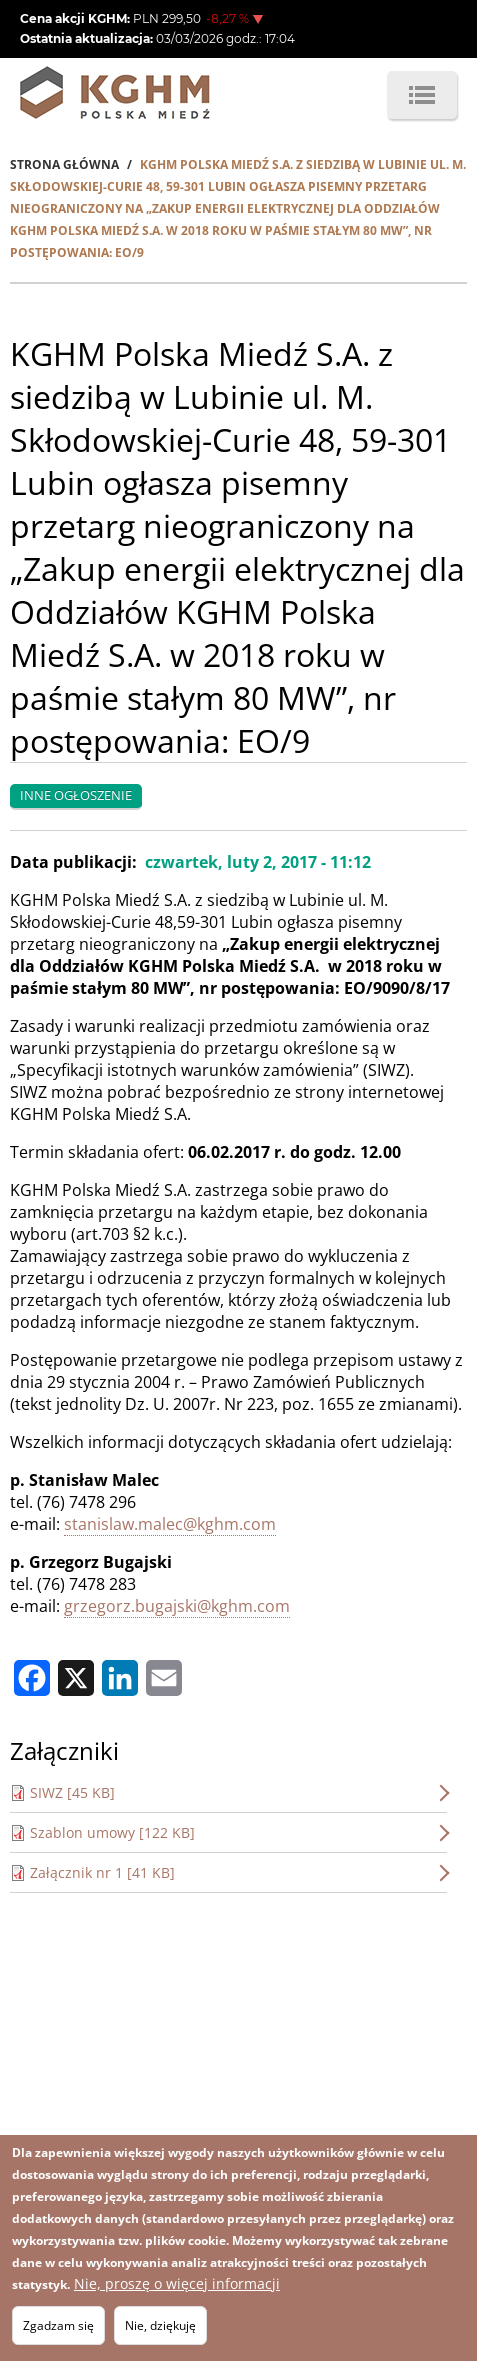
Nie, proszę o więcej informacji (177, 2283)
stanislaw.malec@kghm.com (170, 1524)
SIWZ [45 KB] (72, 1792)
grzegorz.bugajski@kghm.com (177, 1606)
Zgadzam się (58, 2325)
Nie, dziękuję (160, 2325)
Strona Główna (64, 164)
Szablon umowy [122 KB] (112, 1832)
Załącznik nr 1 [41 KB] (102, 1872)
